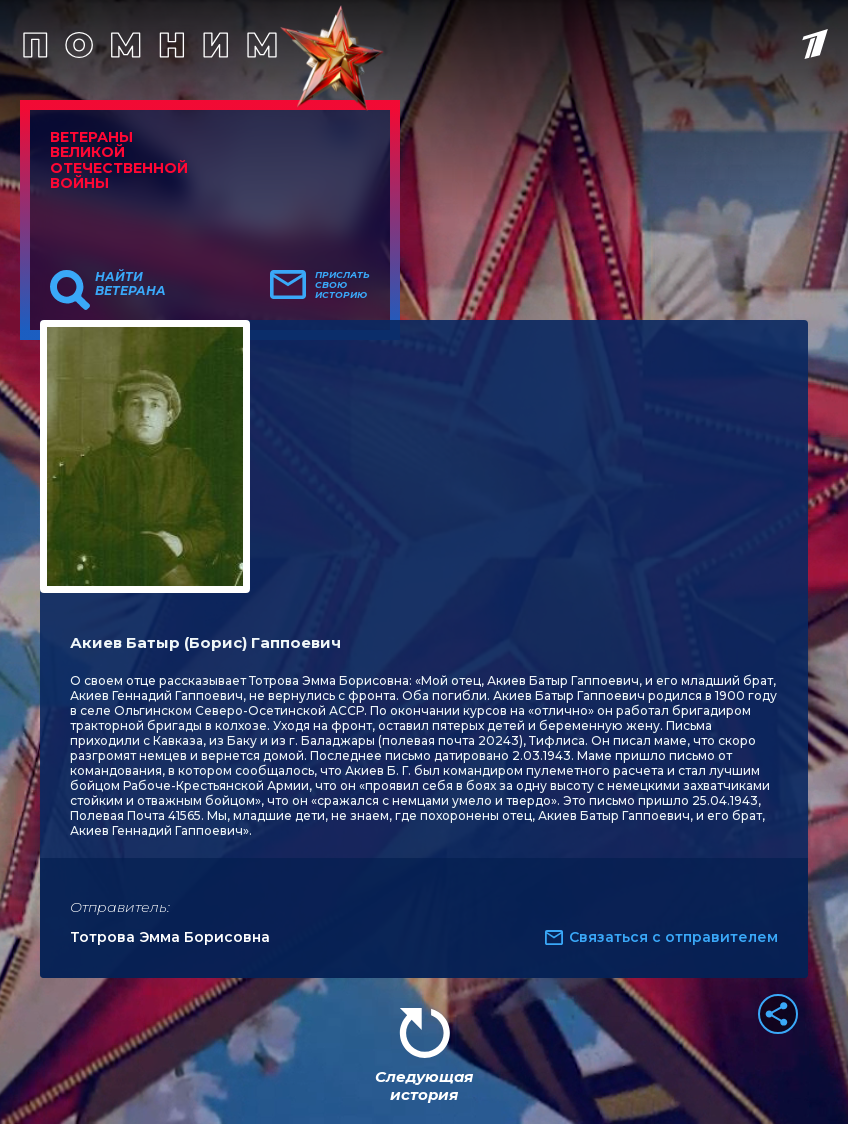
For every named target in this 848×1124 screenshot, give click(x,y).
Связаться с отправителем (673, 937)
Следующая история (424, 1085)
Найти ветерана (130, 284)
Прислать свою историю (342, 285)
